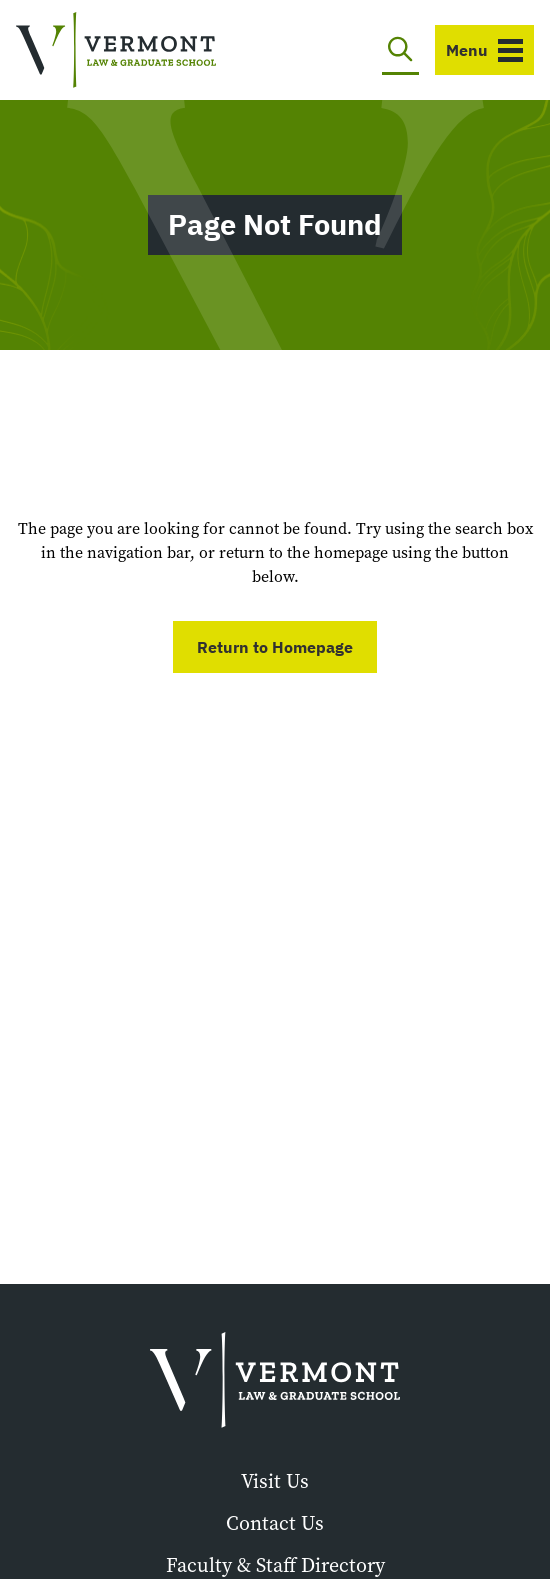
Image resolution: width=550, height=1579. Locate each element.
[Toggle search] (400, 50)
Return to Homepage (275, 647)
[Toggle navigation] (484, 50)
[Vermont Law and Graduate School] (116, 50)
